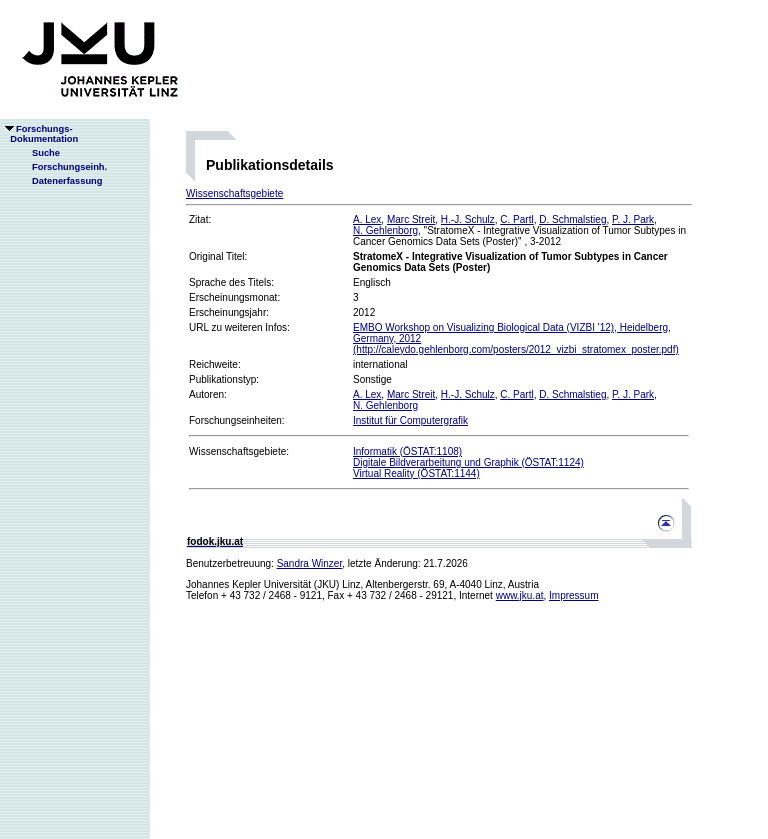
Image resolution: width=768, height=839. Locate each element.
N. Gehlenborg (385, 230)
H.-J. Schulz (468, 219)
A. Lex (367, 219)
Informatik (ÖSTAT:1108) (407, 451)
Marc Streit (411, 219)
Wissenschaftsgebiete (234, 193)
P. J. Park (633, 219)
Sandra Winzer (310, 563)
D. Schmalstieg (572, 219)
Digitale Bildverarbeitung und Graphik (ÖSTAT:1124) (468, 462)
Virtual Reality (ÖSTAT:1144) (416, 473)
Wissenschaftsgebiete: (239, 451)
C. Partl (516, 219)
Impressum (573, 595)
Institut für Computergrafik (410, 420)
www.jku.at (520, 595)
